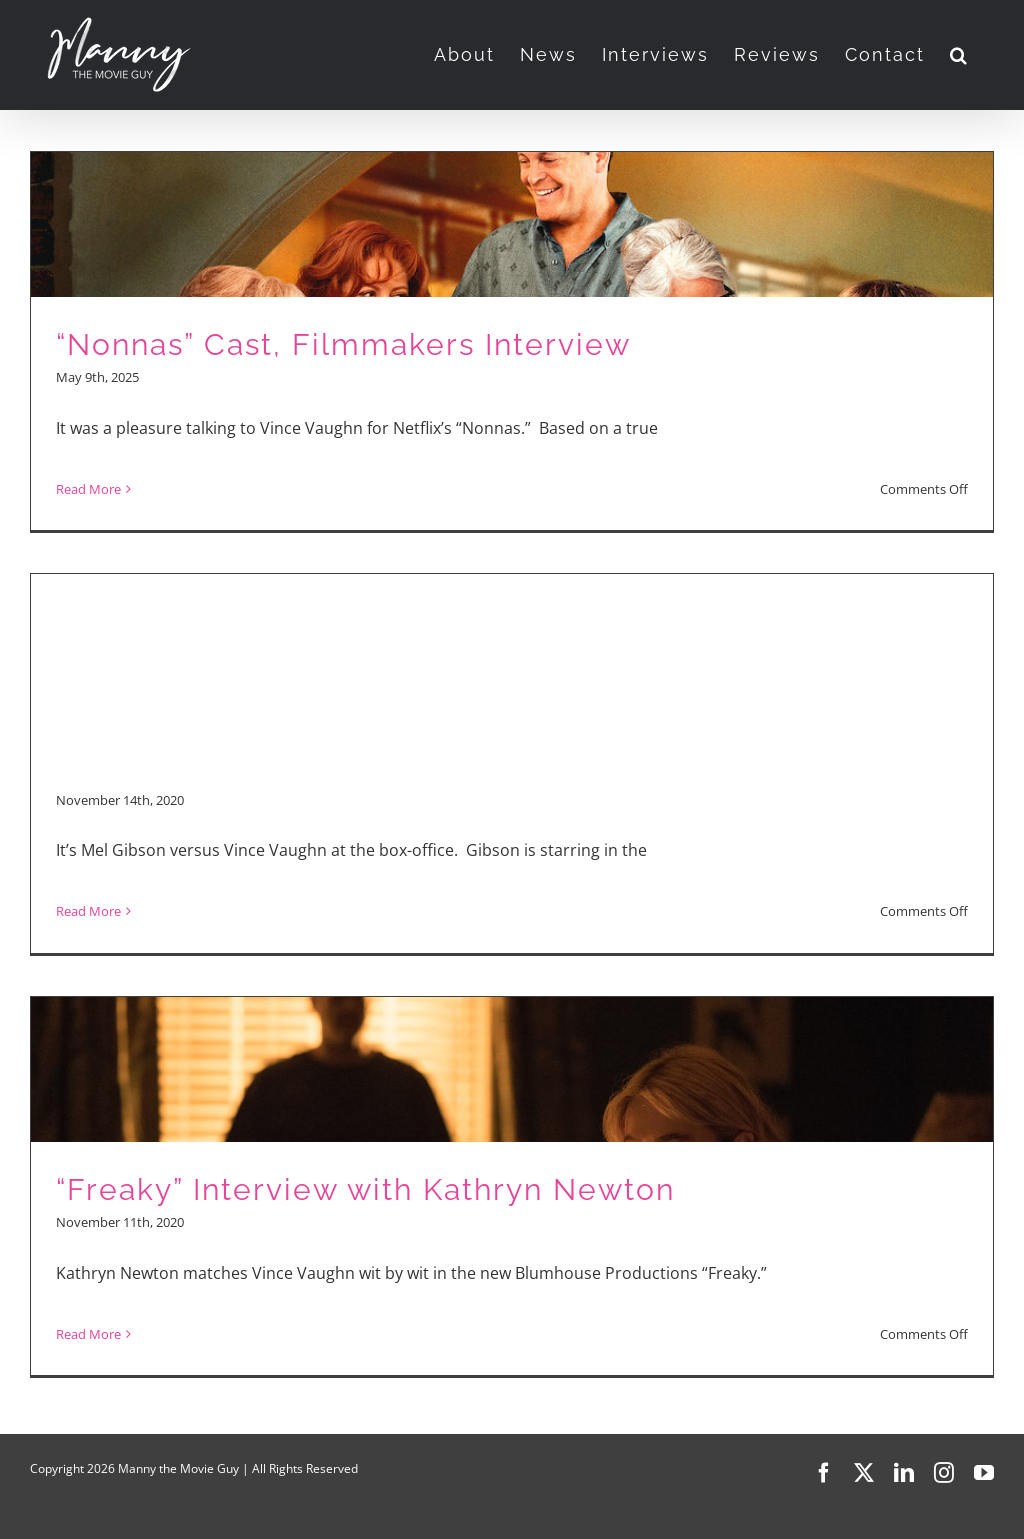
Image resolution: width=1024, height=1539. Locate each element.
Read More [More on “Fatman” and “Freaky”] (88, 911)
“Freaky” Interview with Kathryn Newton (365, 1189)
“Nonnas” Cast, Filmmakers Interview (343, 344)
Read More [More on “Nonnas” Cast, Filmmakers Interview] (88, 489)
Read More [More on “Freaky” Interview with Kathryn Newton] (88, 1334)
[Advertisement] (512, 631)
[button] (959, 55)
